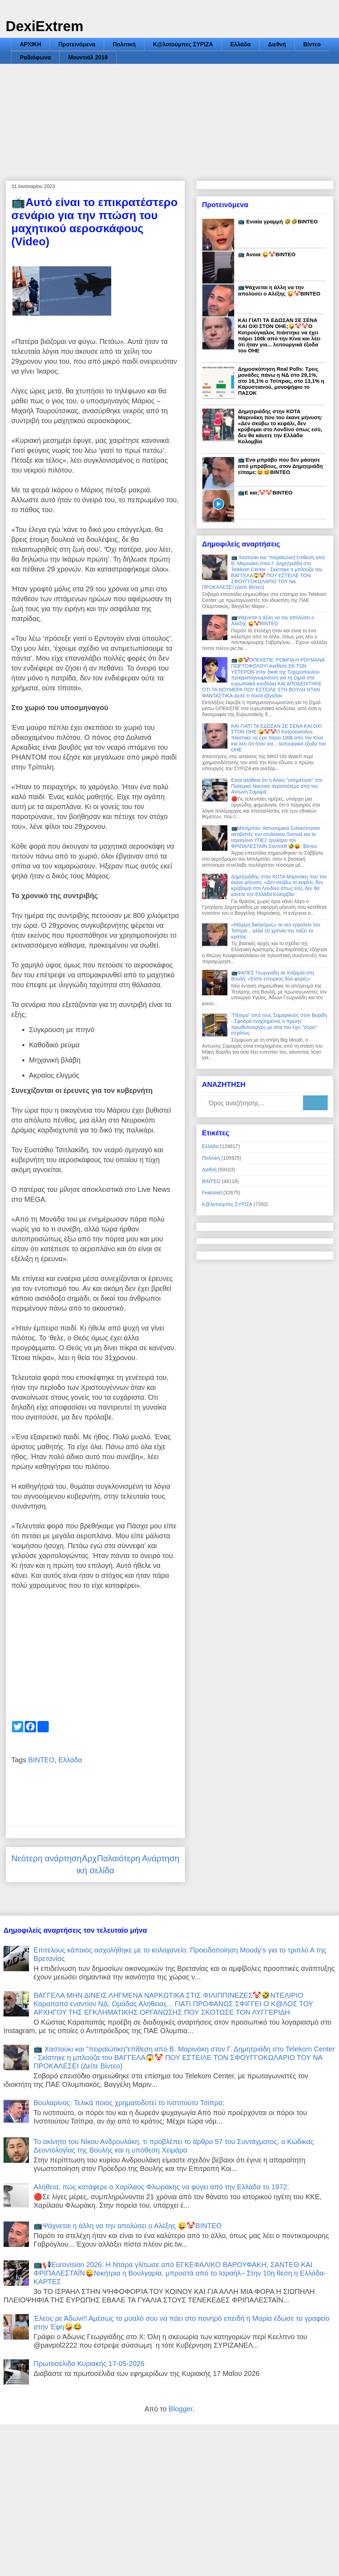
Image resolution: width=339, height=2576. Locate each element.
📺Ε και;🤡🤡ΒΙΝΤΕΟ (265, 493)
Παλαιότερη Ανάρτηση (138, 1858)
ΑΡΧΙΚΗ (30, 44)
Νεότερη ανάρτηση (46, 1858)
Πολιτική (124, 44)
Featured (212, 1192)
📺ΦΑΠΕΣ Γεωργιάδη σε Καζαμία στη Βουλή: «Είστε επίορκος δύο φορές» (272, 976)
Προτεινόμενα (76, 44)
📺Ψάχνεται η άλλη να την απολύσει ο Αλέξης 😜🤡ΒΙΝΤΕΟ (279, 290)
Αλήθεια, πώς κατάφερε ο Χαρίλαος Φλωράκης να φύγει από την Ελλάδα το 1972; (161, 2187)
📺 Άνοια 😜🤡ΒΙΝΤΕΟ (267, 254)
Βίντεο (312, 44)
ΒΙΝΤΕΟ (41, 1760)
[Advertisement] (169, 117)
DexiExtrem (44, 26)
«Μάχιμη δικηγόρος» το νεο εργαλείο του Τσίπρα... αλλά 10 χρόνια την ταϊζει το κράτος (275, 930)
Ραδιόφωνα (35, 57)
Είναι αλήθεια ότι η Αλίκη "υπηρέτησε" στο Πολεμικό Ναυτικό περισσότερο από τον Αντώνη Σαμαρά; (277, 786)
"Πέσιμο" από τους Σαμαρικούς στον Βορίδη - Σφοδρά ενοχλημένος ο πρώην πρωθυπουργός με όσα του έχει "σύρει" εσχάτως (279, 1024)
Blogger (180, 2409)
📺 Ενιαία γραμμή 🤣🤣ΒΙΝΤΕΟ (278, 221)
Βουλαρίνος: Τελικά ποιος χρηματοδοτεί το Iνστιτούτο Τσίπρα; (129, 2103)
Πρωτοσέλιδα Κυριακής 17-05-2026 (89, 2363)
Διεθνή (277, 44)
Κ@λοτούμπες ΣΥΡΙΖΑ (183, 44)
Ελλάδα (240, 44)
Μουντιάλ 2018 (88, 57)
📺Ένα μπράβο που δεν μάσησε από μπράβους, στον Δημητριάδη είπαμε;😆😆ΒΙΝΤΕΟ (280, 466)
